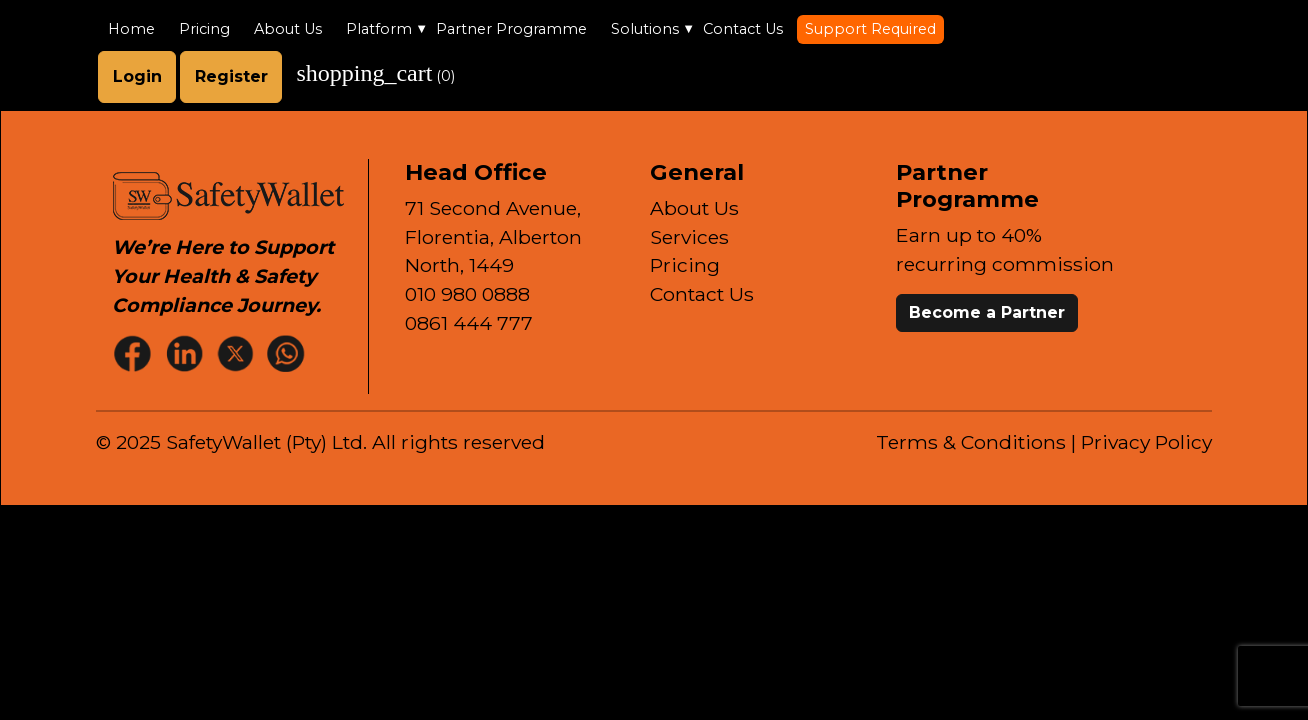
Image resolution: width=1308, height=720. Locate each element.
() (375, 73)
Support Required (870, 29)
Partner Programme (511, 29)
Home (131, 29)
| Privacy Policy (1141, 442)
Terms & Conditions (971, 442)
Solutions (645, 29)
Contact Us (743, 29)
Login (137, 76)
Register (231, 76)
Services (689, 237)
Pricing (204, 29)
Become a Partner (987, 312)
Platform (379, 29)
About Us (288, 29)
